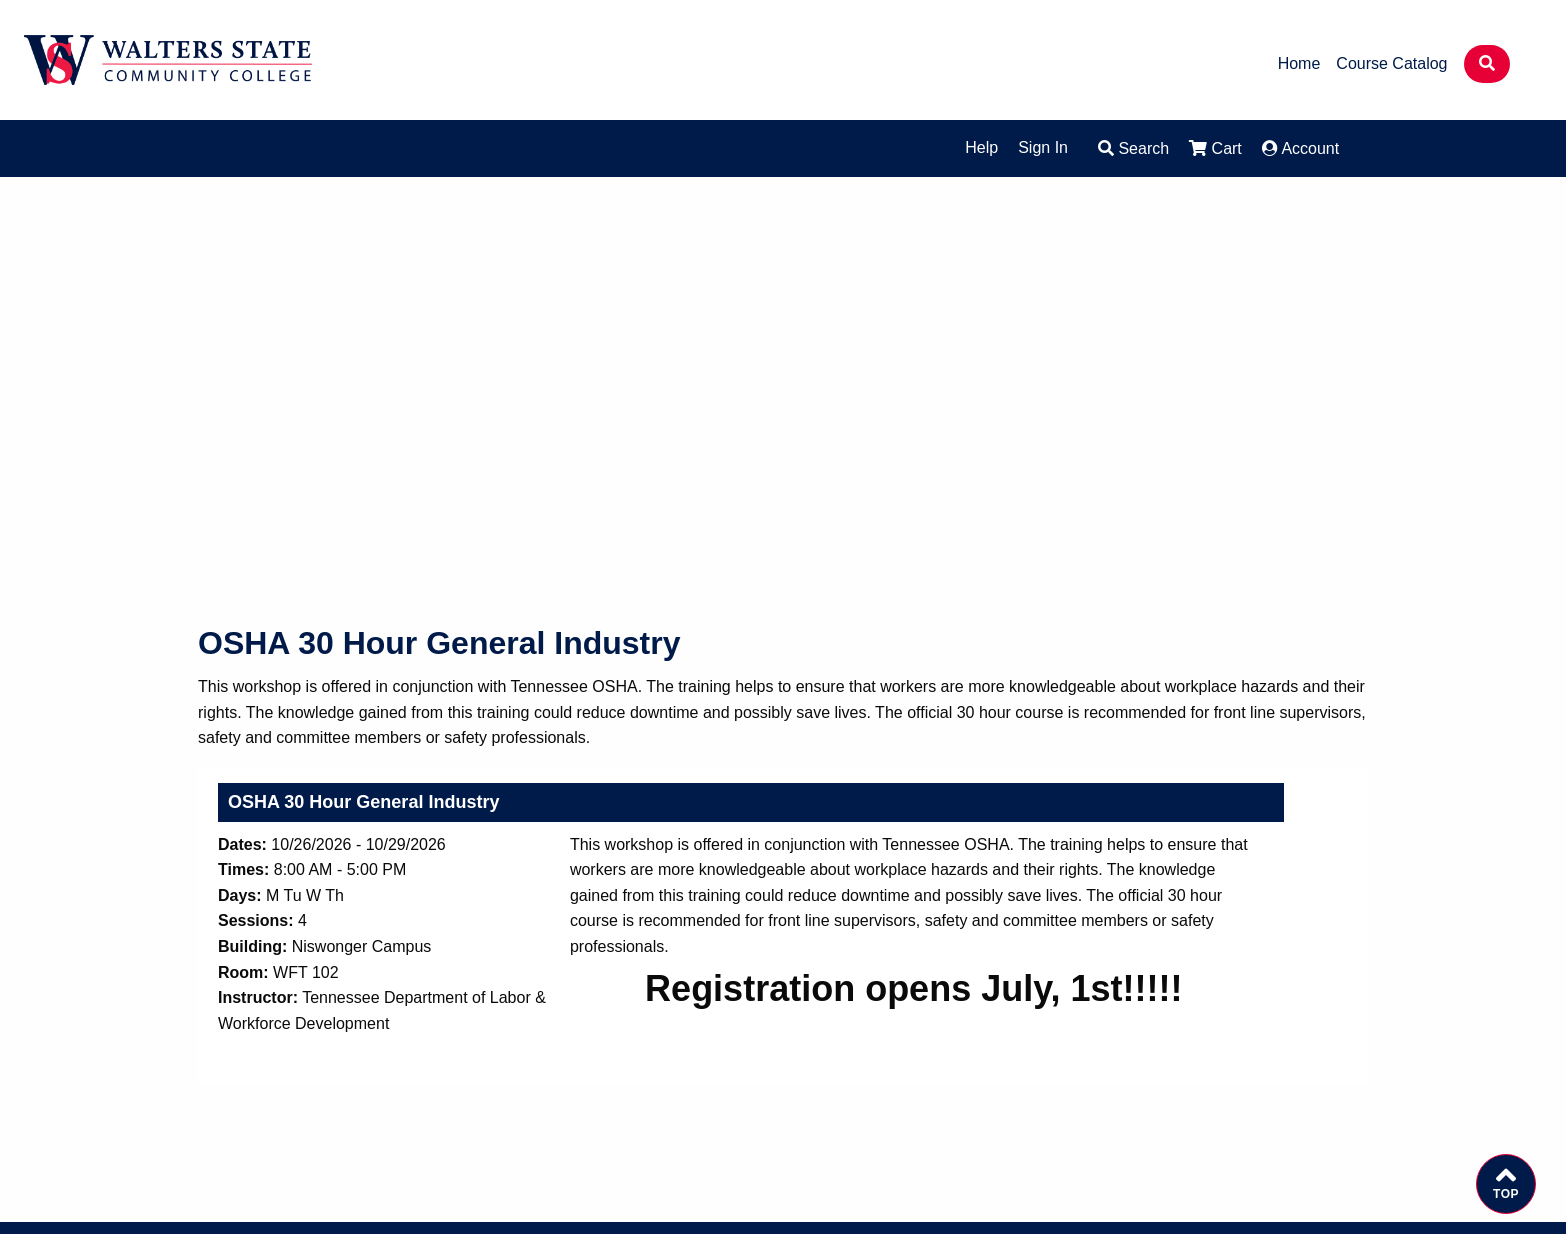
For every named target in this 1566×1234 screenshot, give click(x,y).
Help (981, 147)
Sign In (1043, 147)
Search (1133, 148)
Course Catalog (1391, 64)
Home (1299, 64)
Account (1300, 148)
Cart (1215, 148)
